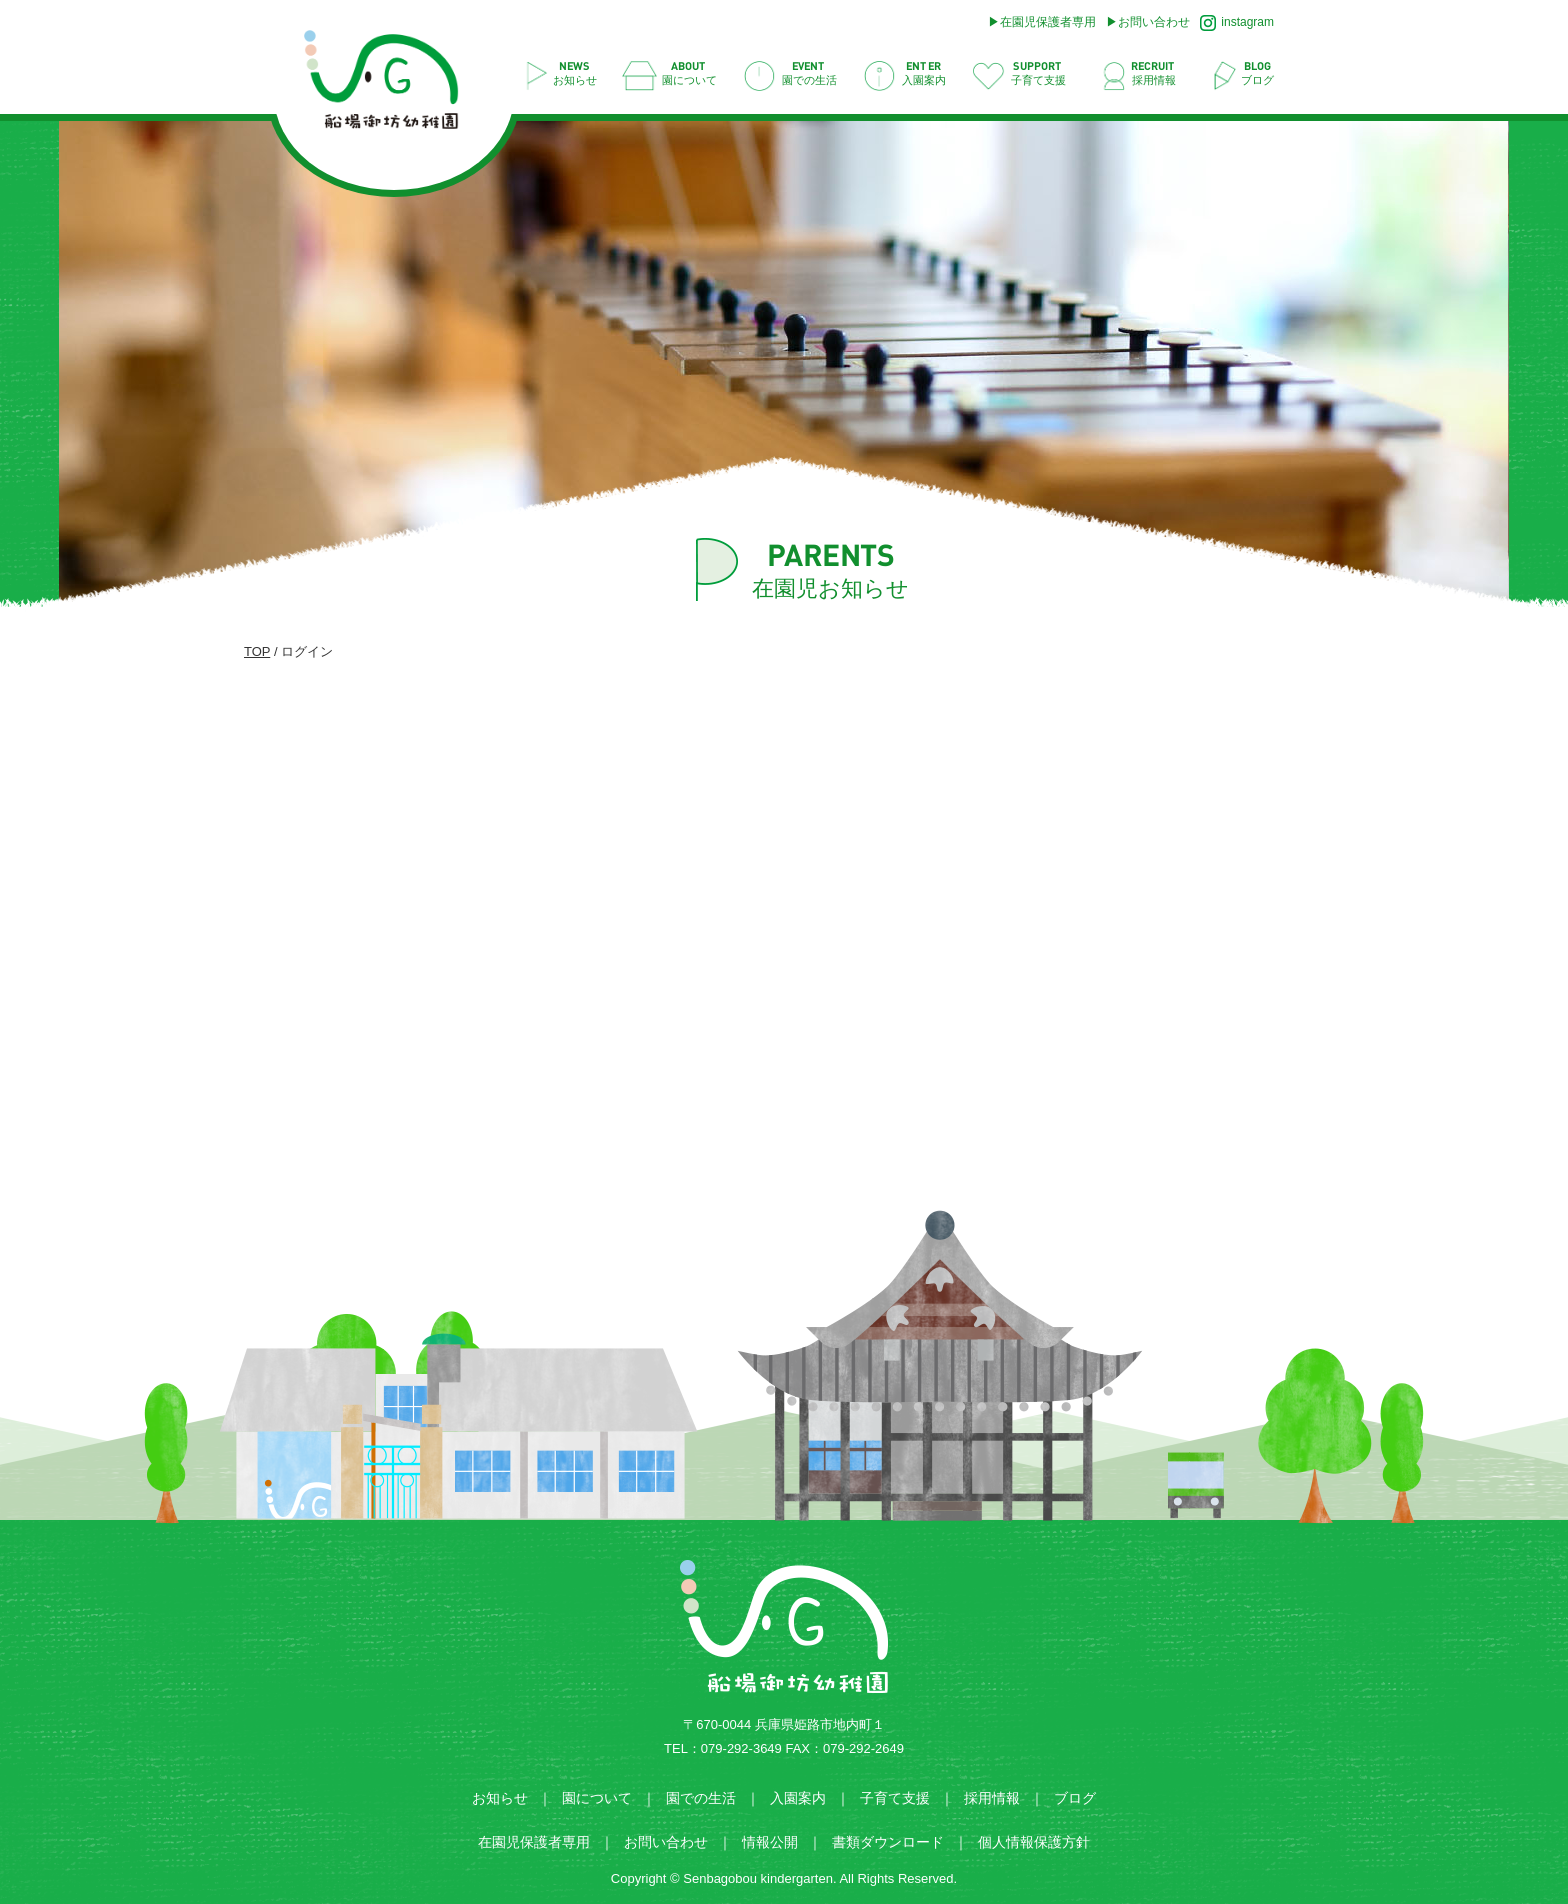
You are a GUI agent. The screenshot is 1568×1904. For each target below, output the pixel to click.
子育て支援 (895, 1798)
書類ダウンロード (888, 1842)
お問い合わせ (1154, 22)
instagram (1237, 23)
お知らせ (500, 1798)
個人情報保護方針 (1034, 1842)
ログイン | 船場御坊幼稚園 (391, 85)
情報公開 (770, 1842)
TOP (257, 651)
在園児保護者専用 (1048, 22)
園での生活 (701, 1798)
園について (597, 1798)
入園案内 (798, 1798)
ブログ (1075, 1798)
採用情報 (992, 1798)
